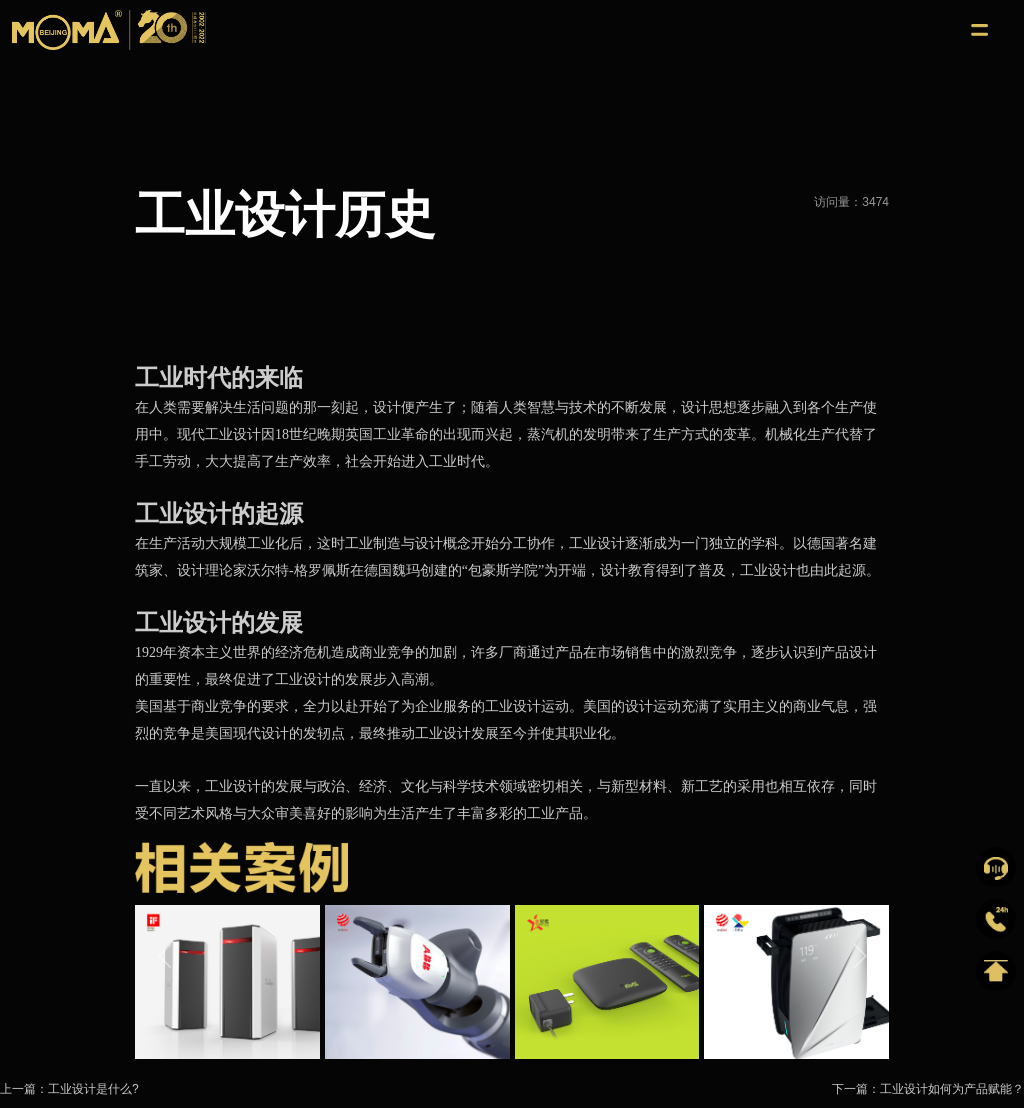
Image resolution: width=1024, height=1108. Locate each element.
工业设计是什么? (93, 1089)
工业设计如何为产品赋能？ (952, 1089)
